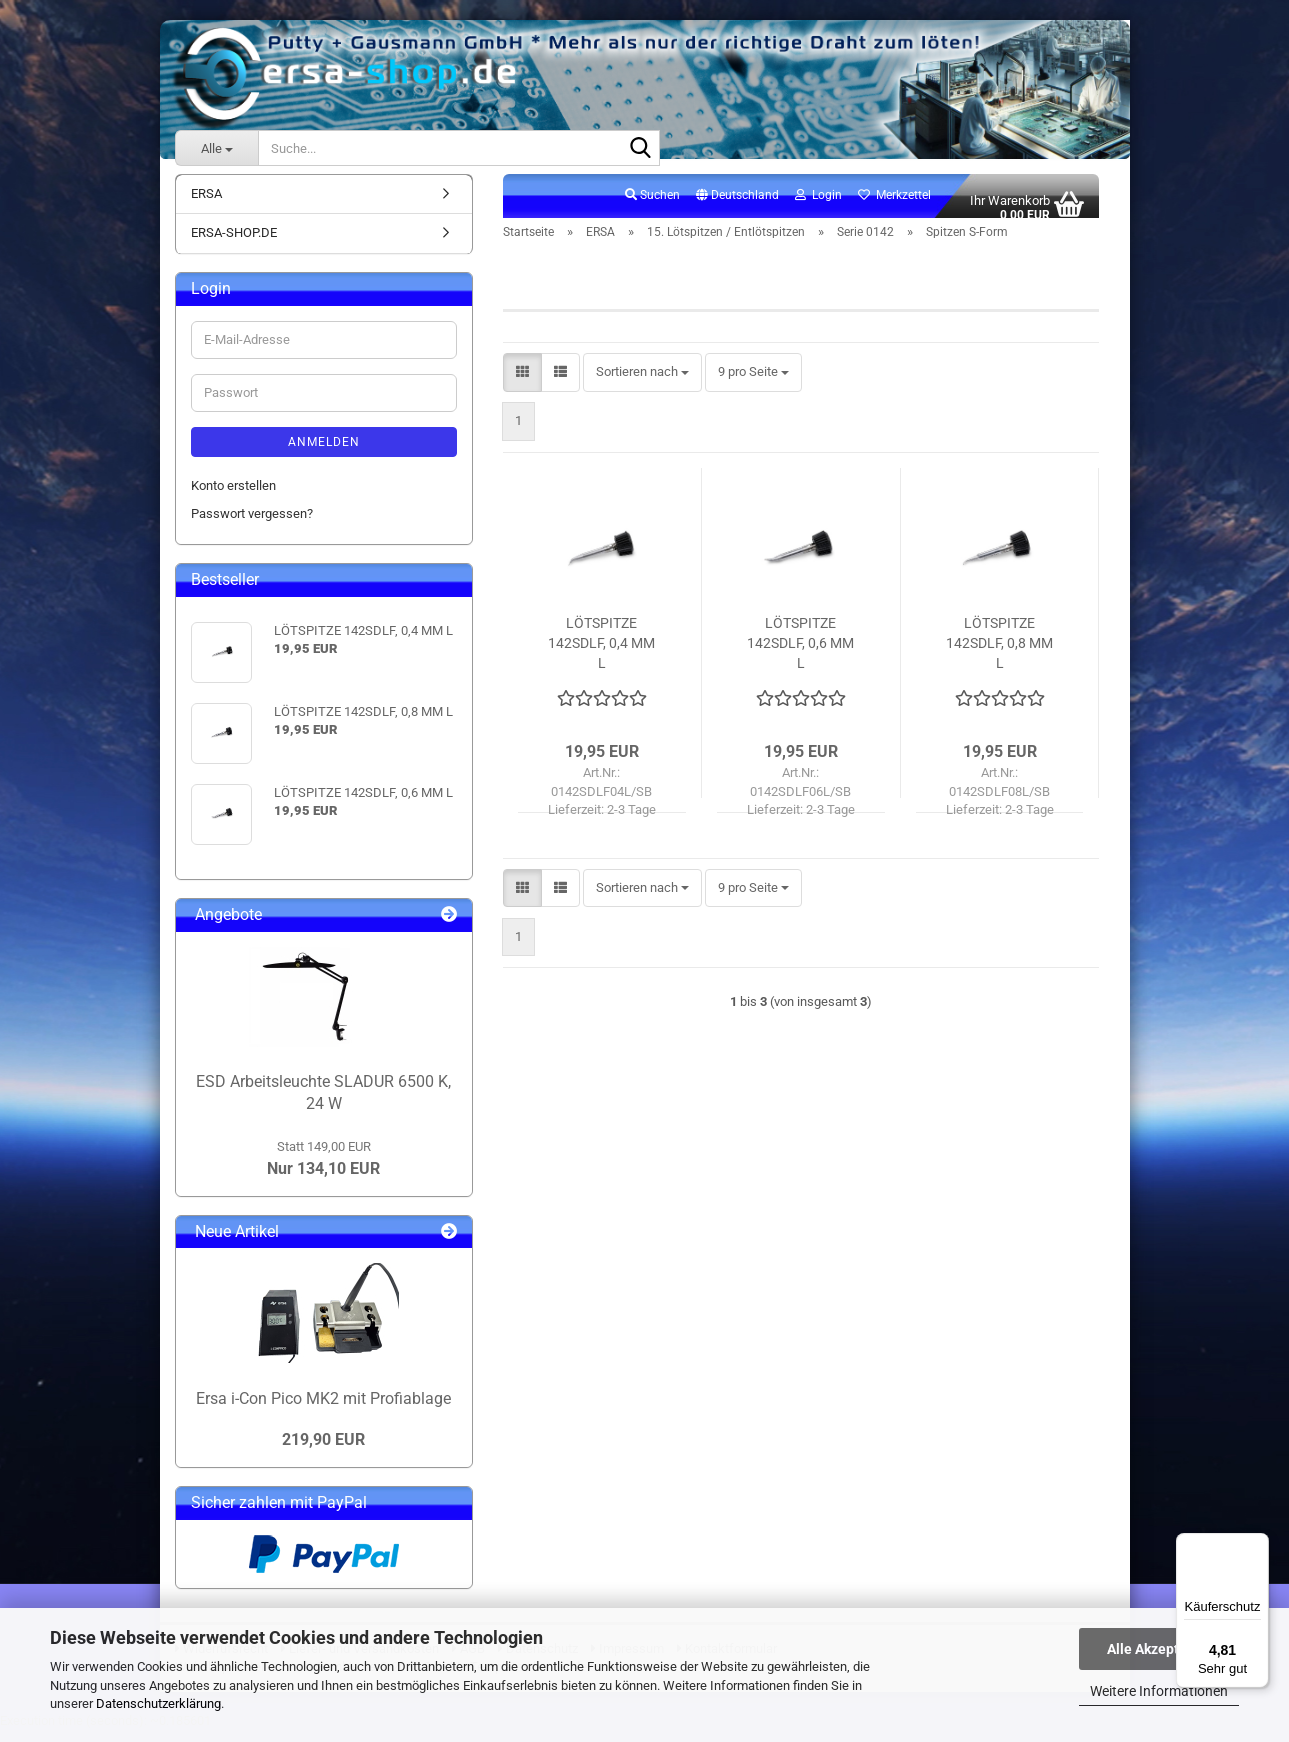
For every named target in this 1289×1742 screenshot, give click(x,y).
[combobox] (642, 384)
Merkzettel (894, 206)
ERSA (206, 204)
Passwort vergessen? (252, 525)
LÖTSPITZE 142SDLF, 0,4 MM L (601, 654)
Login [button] (818, 206)
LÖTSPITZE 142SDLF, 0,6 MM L (800, 654)
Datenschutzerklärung (158, 1703)
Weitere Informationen (1159, 1691)
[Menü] (1257, 1545)
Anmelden (324, 453)
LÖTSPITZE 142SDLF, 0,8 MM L (999, 654)
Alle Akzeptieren (1159, 1649)
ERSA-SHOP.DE (234, 244)
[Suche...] (216, 148)
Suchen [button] (652, 206)
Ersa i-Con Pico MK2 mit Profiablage (323, 1409)
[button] (737, 207)
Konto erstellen (233, 496)
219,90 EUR (323, 1450)
